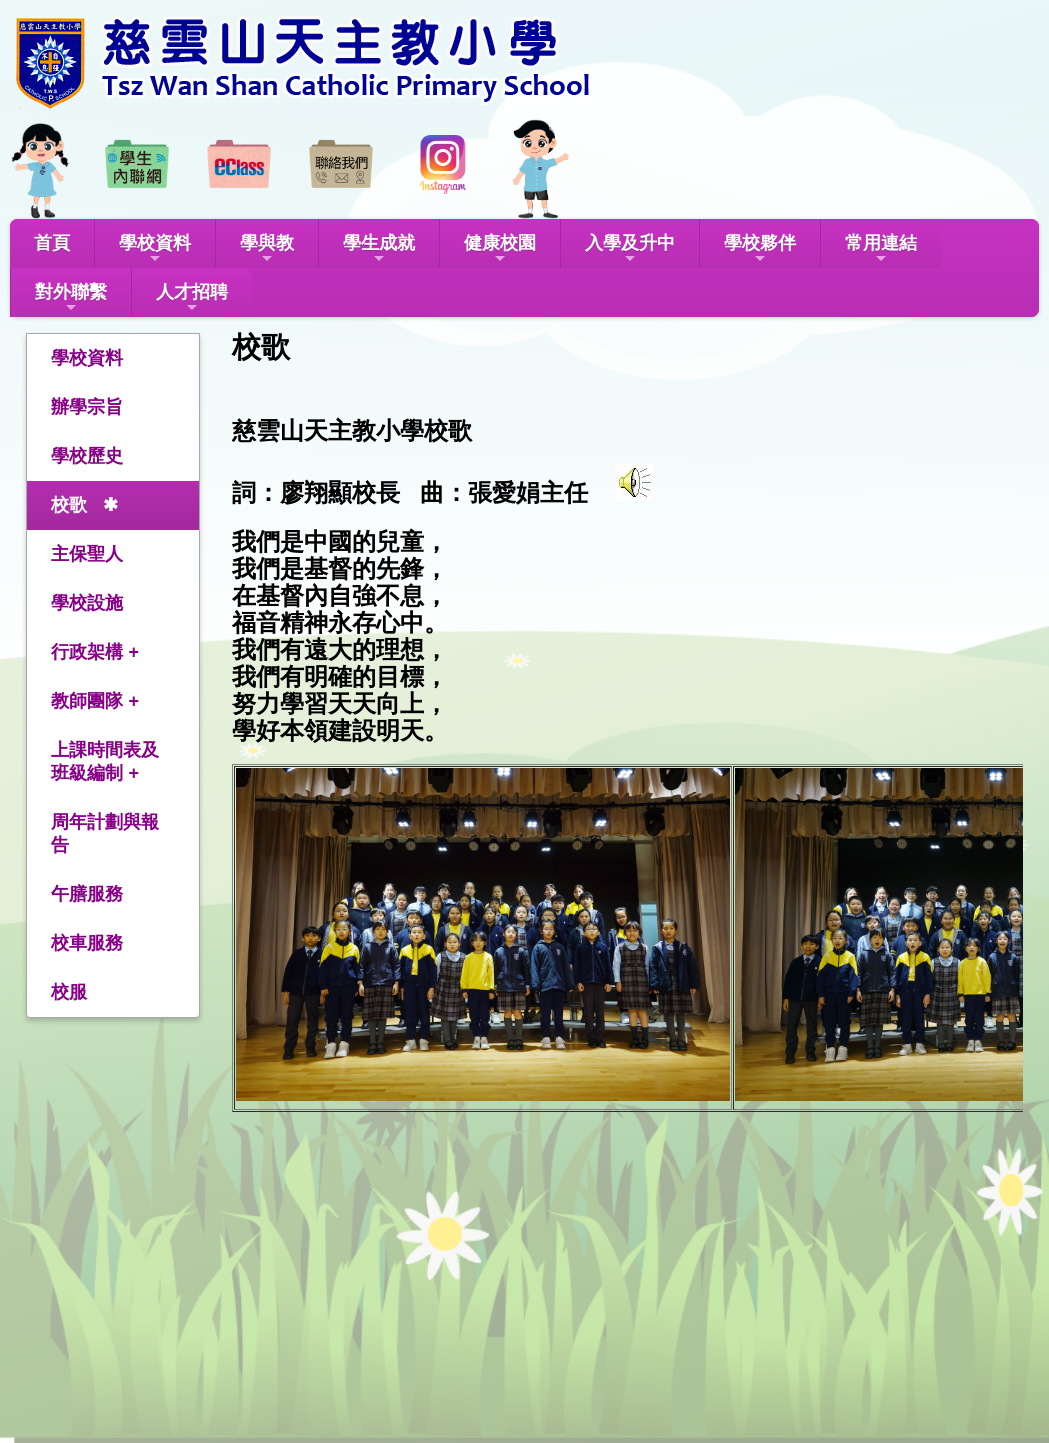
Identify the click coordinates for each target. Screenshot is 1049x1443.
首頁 (52, 243)
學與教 (267, 249)
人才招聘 (192, 298)
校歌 (69, 505)
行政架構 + (95, 652)
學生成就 (379, 249)
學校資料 (155, 249)
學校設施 (87, 603)
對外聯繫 (71, 298)
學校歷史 (87, 456)
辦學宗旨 (87, 407)
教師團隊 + (95, 701)
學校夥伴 (760, 249)
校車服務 (87, 943)
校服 (69, 992)
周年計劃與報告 (105, 833)
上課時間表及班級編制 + (105, 761)
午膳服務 (87, 894)
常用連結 (881, 249)
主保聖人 (87, 554)
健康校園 (500, 249)
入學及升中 (630, 249)
